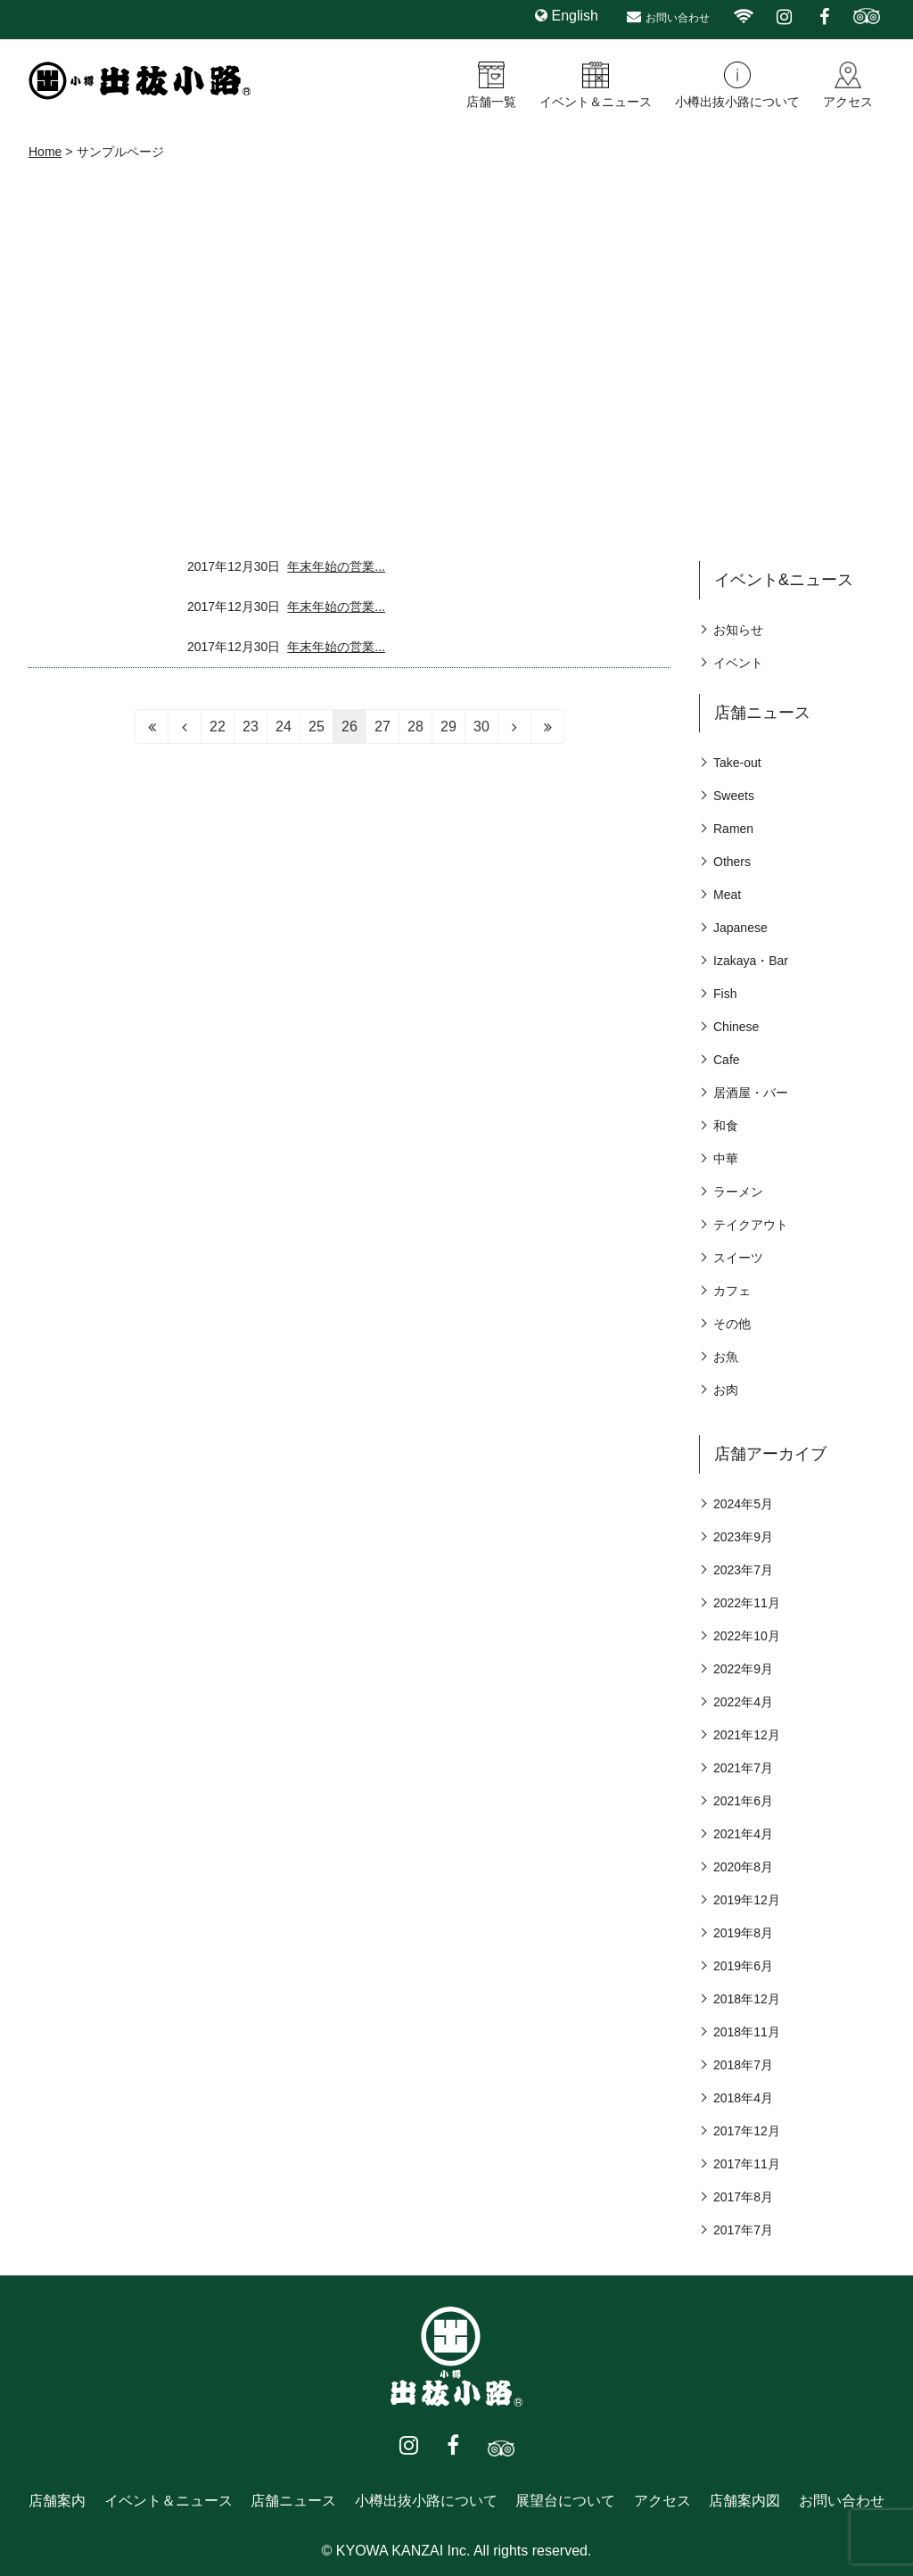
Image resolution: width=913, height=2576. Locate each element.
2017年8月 (743, 2197)
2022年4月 (743, 1702)
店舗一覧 (491, 102)
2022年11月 (746, 1603)
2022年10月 (746, 1636)
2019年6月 (743, 1966)
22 (218, 726)
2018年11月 (746, 2032)
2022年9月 (743, 1669)
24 (284, 726)
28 (415, 726)
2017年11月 (746, 2164)
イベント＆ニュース (595, 102)
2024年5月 (743, 1504)
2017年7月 (743, 2230)
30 (481, 726)
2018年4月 (743, 2098)
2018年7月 (743, 2065)
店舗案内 (57, 2500)
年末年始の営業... (336, 566)
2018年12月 (746, 1999)
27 (382, 726)
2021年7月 (743, 1768)
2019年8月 (743, 1933)
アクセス (848, 102)
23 (251, 726)
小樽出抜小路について (737, 102)
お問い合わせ (678, 17)
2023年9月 (743, 1537)
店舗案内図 (744, 2500)
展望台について (565, 2500)
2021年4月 (743, 1834)
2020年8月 (743, 1867)
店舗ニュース (293, 2500)
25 (316, 726)
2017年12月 (746, 2131)
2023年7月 (743, 1570)
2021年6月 (743, 1801)
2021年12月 (746, 1735)
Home (45, 151)
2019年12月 (746, 1900)
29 (448, 726)
